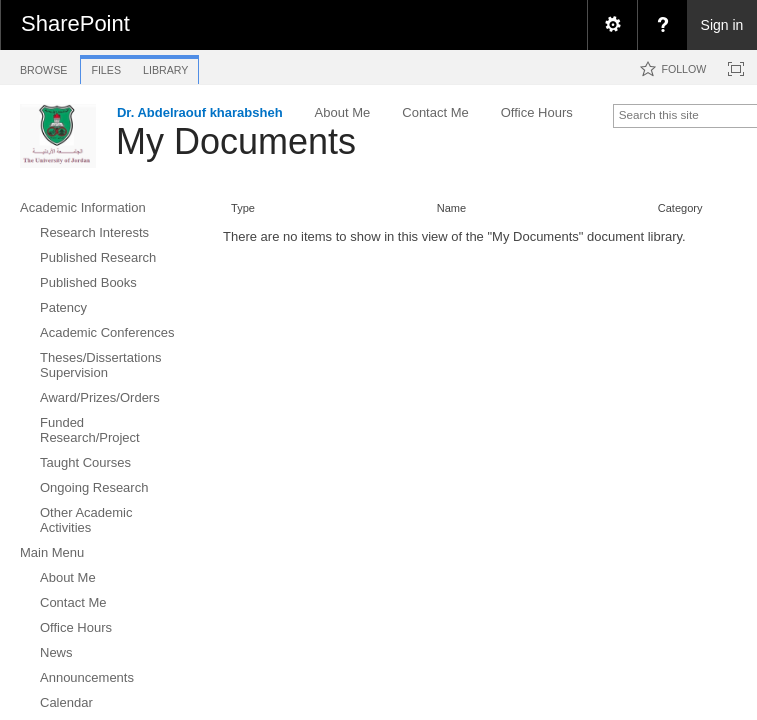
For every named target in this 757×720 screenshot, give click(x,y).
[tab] (43, 66)
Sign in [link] (722, 25)
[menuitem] (612, 25)
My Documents (236, 141)
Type (243, 208)
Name (451, 208)
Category (680, 208)
